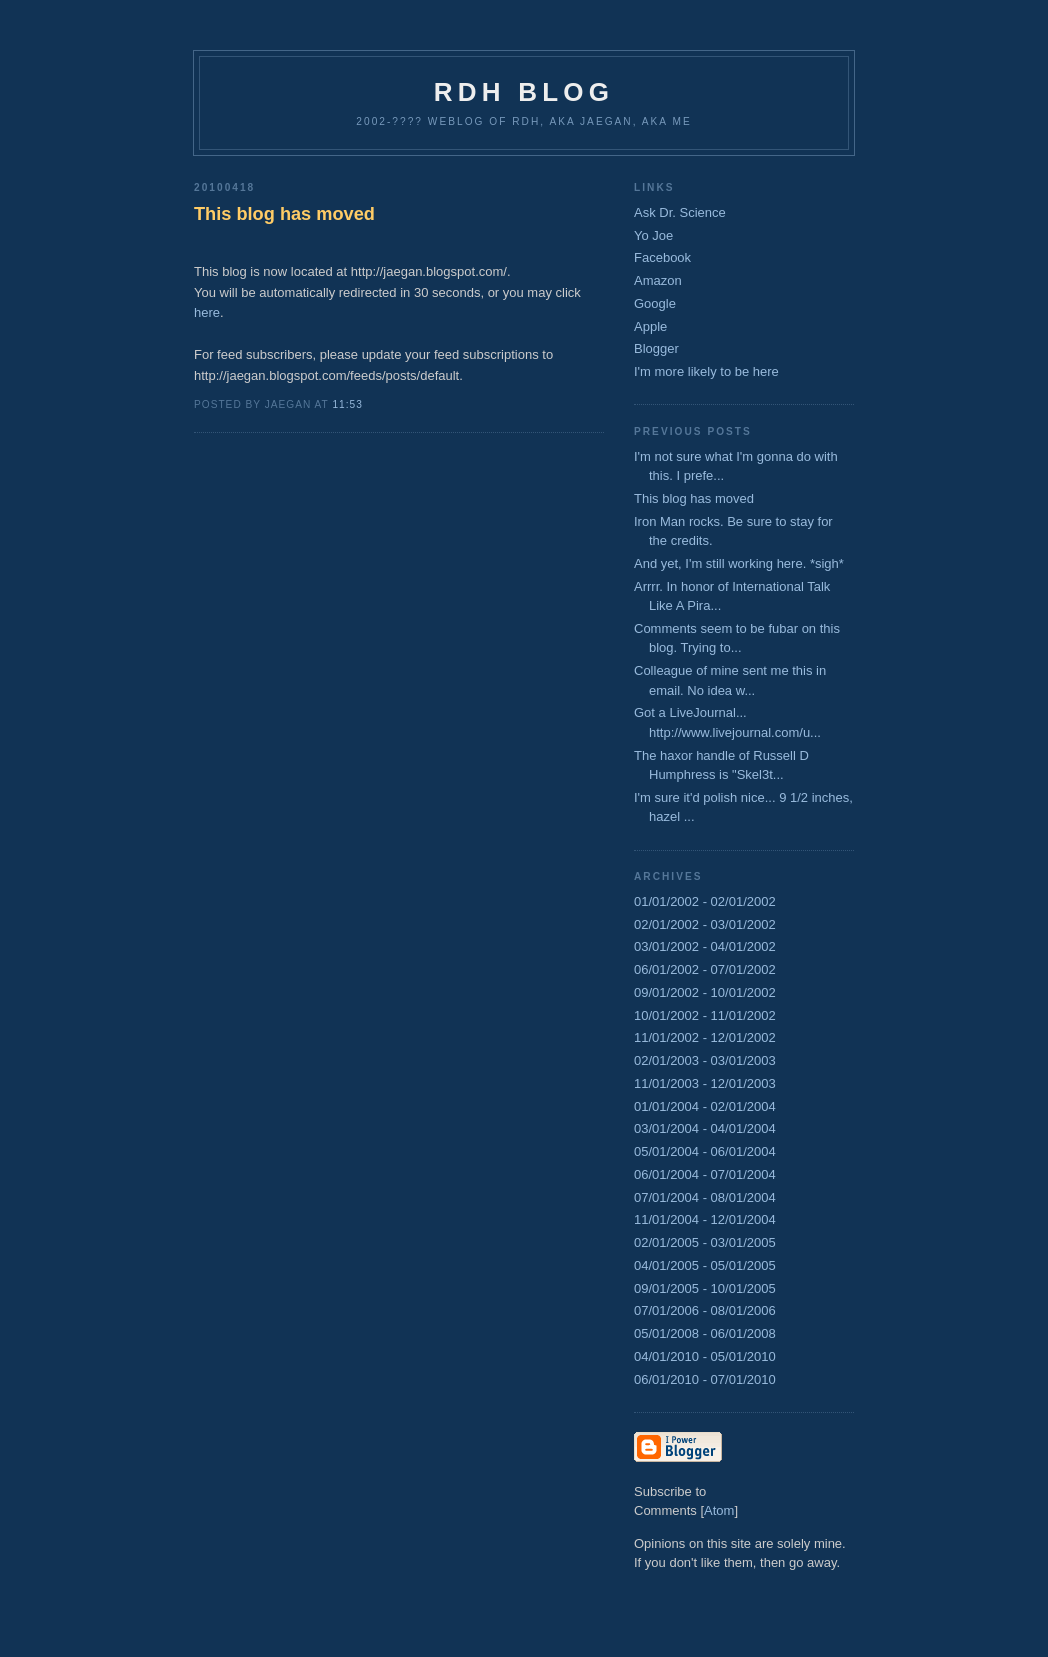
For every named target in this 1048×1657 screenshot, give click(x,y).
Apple (650, 326)
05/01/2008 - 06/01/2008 (705, 1333)
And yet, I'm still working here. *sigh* (739, 563)
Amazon (658, 280)
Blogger (656, 348)
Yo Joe (653, 235)
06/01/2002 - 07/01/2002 (705, 969)
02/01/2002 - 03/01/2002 (705, 924)
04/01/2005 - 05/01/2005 (705, 1265)
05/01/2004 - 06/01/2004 (705, 1151)
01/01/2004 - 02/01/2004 (705, 1106)
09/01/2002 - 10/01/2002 (705, 992)
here (207, 312)
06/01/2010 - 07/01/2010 (705, 1379)
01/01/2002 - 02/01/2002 (705, 901)
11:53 (347, 404)
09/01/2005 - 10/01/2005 (705, 1288)
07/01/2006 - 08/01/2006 (705, 1310)
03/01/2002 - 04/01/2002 (705, 946)
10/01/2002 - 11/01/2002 (705, 1015)
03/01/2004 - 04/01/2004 (705, 1128)
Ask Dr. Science (680, 212)
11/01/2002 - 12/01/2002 (705, 1037)
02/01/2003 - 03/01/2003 (705, 1060)
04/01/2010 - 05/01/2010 (705, 1356)
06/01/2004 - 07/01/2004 (705, 1174)
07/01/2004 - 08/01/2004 (705, 1197)
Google (655, 303)
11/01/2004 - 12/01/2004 (705, 1219)
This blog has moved (284, 214)
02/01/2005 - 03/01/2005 (705, 1242)
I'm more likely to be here (706, 371)
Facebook (662, 257)
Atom (719, 1510)
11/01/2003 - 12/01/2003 (705, 1083)
